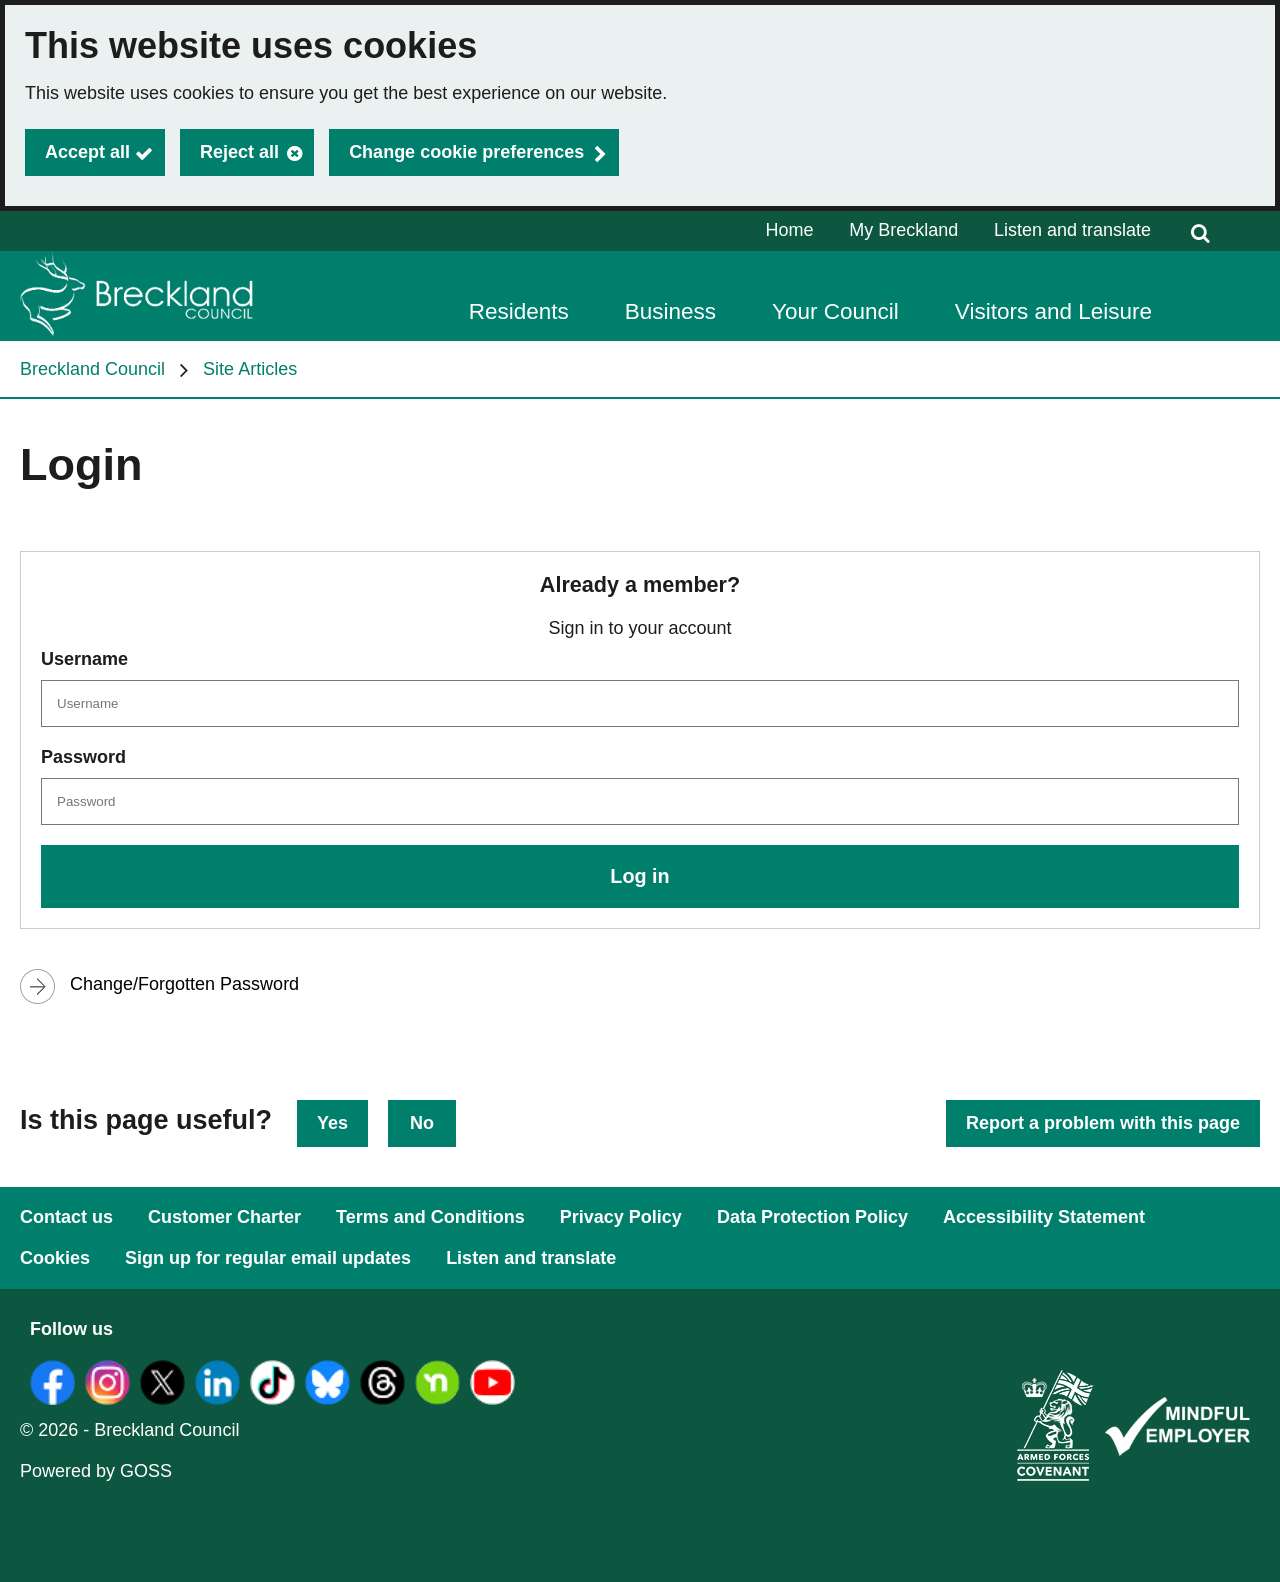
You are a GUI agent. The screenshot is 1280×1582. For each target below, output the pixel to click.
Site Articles (250, 369)
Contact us (66, 1217)
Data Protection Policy (812, 1217)
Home (790, 230)
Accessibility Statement (1044, 1217)
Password (83, 757)
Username (84, 659)
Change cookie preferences (466, 152)
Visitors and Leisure (1053, 311)
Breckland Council (92, 369)
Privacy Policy (621, 1217)
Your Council (835, 311)
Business (670, 311)
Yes (332, 1123)
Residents (519, 311)
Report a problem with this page (1103, 1123)
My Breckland (903, 230)
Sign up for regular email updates (268, 1258)
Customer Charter (224, 1217)
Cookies (55, 1258)
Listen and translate (1072, 230)
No (422, 1123)
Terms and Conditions (430, 1217)
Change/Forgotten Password (184, 984)
